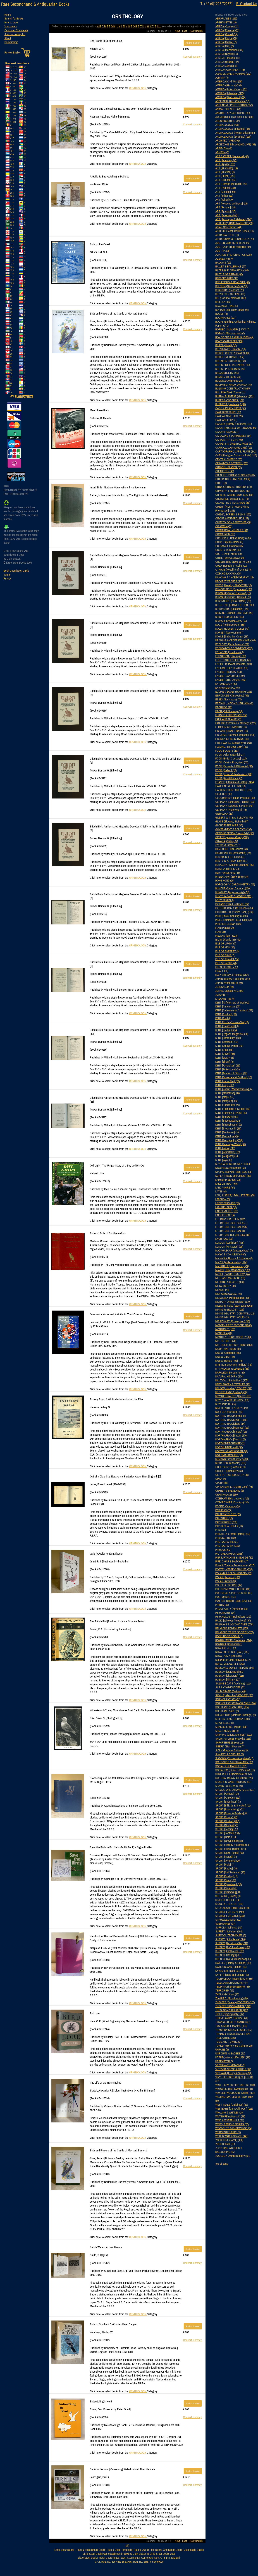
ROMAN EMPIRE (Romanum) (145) (233, 1640)
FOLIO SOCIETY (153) (227, 751)
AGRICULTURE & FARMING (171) (233, 74)
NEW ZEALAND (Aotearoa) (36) (232, 1400)
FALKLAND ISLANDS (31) (228, 719)
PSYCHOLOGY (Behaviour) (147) (233, 1616)
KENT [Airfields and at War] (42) (232, 1002)
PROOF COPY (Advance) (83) (231, 1609)
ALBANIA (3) (222, 77)
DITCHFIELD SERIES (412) (229, 617)
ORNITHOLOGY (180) (226, 1494)
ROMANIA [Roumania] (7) (228, 1644)
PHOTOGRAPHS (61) (226, 1542)
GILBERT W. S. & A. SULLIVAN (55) (234, 817)
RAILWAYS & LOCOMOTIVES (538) (234, 1624)
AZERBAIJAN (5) (224, 258)
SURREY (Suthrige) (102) (229, 1931)
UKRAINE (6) (222, 2049)
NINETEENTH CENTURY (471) (231, 1408)
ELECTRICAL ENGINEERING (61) (233, 660)
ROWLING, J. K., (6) (225, 1648)
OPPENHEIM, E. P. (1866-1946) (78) (234, 1487)
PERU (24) (220, 1530)
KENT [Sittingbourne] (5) (228, 1124)
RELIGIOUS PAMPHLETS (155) (232, 1628)
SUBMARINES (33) (225, 1923)
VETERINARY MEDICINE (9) (230, 2065)
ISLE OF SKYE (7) (225, 955)
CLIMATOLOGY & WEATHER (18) (233, 522)
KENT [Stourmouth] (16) (228, 1128)
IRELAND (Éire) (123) (226, 936)
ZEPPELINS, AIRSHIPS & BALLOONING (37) (228, 2150)
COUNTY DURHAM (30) (228, 550)
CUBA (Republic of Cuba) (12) (231, 566)
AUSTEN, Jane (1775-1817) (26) (232, 243)
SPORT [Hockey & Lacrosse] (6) (232, 1845)
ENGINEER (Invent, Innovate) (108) (233, 664)
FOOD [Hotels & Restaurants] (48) (233, 774)
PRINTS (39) (222, 1605)
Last (184, 31)
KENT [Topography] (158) (229, 1140)
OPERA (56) (221, 1483)
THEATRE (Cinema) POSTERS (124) (235, 2002)
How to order (11, 22)
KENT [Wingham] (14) (226, 1156)
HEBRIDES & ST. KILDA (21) (230, 857)
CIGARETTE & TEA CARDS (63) (232, 503)
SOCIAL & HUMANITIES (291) (231, 1766)
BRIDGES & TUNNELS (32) (229, 357)
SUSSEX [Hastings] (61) (228, 1955)
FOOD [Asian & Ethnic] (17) (230, 754)
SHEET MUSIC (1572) (227, 1731)
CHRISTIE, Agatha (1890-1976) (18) (234, 495)
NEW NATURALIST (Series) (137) (233, 1396)
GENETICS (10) (223, 794)
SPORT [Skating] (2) (226, 1876)
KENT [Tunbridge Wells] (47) (230, 1144)
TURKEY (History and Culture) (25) (234, 2045)
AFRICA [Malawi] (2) (226, 42)
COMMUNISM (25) (225, 534)
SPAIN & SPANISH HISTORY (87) (233, 1782)
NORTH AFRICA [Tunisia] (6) (230, 1439)
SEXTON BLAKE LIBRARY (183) (232, 1719)
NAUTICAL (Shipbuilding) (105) (231, 1380)
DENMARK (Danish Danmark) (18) (233, 593)
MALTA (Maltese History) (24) (231, 1262)
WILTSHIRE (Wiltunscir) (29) (230, 2116)
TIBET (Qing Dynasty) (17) (229, 2014)
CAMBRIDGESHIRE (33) (228, 412)
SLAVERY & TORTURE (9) (229, 1754)
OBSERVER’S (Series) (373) (230, 1467)
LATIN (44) (221, 1191)
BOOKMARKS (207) (225, 318)
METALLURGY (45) (225, 1286)
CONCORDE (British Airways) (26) (233, 538)
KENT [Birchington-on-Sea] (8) (232, 1022)
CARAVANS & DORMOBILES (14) (233, 436)
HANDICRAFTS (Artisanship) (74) (233, 853)
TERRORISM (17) (224, 1990)
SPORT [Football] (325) (227, 1833)
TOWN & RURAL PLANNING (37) (232, 2022)
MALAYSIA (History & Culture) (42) (234, 1258)
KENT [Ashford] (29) (226, 1014)
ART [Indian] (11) (224, 196)
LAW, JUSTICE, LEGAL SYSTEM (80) (235, 1195)
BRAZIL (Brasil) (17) (226, 345)
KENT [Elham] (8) (224, 1061)
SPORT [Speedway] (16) (228, 1884)
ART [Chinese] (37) (225, 180)
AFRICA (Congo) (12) (226, 26)
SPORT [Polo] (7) (224, 1864)
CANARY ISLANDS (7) (227, 432)
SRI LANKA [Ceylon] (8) (228, 1896)
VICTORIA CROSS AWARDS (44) (233, 2069)
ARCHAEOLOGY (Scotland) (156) (233, 136)
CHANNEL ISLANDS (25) (228, 467)
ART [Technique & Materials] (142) (233, 219)
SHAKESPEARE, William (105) (231, 1727)
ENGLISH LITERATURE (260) (230, 680)
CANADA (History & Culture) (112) (233, 424)
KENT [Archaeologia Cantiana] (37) (234, 1010)
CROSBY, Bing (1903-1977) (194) (233, 562)
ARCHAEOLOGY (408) (227, 125)
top (127, 2545)
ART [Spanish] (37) (225, 211)
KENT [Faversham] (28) (227, 1065)
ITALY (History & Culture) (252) (232, 975)
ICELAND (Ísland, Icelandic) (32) (232, 904)
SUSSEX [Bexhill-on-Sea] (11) (231, 1943)
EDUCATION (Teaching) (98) (230, 656)
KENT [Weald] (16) (225, 1148)
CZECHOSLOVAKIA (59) (228, 573)
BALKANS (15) (223, 262)
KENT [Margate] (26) (226, 1101)
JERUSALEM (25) (224, 987)
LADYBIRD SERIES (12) (228, 1180)
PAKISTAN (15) (223, 1510)
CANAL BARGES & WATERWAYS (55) (236, 428)
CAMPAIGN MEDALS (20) (229, 416)
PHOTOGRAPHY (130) (227, 1546)
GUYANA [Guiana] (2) (226, 841)
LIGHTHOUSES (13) (226, 1207)
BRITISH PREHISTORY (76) (230, 369)
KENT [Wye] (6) (223, 1160)
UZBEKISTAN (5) (224, 2061)
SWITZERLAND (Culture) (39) (231, 1967)
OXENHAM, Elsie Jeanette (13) (232, 1498)
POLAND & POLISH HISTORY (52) (233, 1573)
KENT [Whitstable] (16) (227, 1152)
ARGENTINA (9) (223, 148)
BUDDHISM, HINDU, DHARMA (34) (233, 384)
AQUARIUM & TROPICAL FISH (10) (234, 117)
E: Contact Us (246, 3)
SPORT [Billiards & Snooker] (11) (233, 1805)
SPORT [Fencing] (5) (226, 1829)
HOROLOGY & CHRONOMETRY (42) (235, 884)
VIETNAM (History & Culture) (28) (233, 2073)
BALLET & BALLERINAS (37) (230, 266)
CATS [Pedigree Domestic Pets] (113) (236, 455)
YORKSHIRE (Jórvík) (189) (229, 2140)
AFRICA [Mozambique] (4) (229, 50)
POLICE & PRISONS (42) (228, 1585)
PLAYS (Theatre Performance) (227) (235, 1565)
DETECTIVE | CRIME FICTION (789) (234, 605)
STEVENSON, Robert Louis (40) (232, 1908)
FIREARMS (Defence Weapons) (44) (234, 735)
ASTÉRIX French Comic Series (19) (234, 231)
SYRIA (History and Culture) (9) (232, 1975)
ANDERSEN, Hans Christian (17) (232, 101)
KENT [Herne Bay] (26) (227, 1081)
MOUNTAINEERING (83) (228, 1349)
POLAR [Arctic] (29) (225, 1581)
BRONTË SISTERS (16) (228, 377)
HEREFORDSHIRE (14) (227, 869)
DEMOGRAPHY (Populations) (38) (233, 589)
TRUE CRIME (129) (225, 2038)
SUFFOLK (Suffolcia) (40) (228, 1927)
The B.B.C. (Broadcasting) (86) (232, 1998)
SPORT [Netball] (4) (226, 1857)
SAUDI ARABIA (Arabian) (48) (230, 1691)
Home (7, 14)
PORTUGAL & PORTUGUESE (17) (233, 1593)
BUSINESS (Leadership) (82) (230, 404)
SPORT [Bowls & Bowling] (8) (231, 1813)
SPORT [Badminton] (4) (228, 1801)
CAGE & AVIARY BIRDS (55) (230, 408)
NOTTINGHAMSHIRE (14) (229, 1455)
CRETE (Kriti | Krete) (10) (228, 554)
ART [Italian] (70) (224, 199)
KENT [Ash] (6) (223, 1018)
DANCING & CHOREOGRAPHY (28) (234, 577)
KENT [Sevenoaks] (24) (227, 1121)
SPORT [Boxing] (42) (226, 1817)
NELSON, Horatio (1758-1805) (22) (233, 1388)
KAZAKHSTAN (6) (225, 998)
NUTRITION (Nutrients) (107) (230, 1463)
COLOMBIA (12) (223, 526)
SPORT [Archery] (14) (227, 1794)
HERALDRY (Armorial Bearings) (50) (234, 865)
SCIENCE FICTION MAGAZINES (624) (235, 1703)
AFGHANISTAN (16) (226, 22)
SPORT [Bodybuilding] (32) (229, 1809)
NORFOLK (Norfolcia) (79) (229, 1412)
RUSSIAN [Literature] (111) (229, 1675)
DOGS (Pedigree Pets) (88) (230, 625)
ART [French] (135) (225, 188)
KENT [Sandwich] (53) (226, 1117)
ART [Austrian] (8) (225, 172)
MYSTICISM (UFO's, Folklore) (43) (233, 1365)
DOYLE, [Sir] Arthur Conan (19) (231, 636)
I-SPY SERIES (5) (224, 900)
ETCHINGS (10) (223, 707)
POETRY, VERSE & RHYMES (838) (234, 1569)
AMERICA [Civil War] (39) (228, 81)
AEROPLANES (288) (226, 18)
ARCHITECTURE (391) (227, 140)
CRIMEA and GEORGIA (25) (230, 558)
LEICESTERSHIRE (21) (227, 1203)
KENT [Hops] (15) (224, 1085)
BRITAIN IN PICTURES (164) (230, 361)
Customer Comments (16, 30)
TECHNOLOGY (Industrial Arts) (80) (234, 1979)
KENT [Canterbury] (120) (228, 1038)
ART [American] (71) (226, 160)
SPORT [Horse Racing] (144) (231, 1849)
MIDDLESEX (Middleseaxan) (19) (232, 1298)
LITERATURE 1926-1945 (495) (231, 1227)
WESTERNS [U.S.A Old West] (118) (234, 2108)
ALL (159, 26)
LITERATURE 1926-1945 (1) (230, 1231)
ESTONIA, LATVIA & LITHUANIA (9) (234, 703)
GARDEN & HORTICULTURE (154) (233, 790)
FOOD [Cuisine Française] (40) (231, 762)
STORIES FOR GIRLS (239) (230, 1916)
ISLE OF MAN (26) (225, 947)
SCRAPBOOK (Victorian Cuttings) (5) (235, 1715)
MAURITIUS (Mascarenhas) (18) (232, 1266)
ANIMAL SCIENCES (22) (228, 109)
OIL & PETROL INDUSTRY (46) (232, 1475)
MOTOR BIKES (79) (225, 1341)
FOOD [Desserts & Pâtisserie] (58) (234, 766)
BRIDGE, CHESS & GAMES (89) (232, 353)
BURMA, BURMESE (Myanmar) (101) (234, 396)
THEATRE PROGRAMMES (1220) (233, 2006)
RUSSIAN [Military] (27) (227, 1679)
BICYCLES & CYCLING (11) (230, 294)
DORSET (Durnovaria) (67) (229, 632)
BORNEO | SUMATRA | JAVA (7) (232, 329)
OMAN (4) (220, 1479)
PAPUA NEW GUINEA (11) (229, 1526)
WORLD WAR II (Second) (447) (231, 2136)
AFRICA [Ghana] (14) (226, 34)
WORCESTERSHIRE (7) (228, 2132)
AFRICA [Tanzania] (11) (227, 58)
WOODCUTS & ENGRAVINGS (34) (233, 2128)
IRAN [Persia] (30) (225, 928)
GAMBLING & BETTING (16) (230, 786)
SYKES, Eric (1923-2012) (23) (231, 1971)
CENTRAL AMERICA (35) (228, 459)
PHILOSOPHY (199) (225, 1538)
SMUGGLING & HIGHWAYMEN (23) (234, 1762)
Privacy (7, 578)
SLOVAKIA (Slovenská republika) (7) (234, 1758)
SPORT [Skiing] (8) (225, 1880)
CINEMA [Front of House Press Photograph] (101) (232, 508)
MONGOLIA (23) (223, 1333)
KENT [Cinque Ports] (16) (229, 1046)
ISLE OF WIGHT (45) (226, 963)
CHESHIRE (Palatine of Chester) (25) (235, 475)
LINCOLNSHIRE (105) (226, 1211)
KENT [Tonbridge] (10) (227, 1136)
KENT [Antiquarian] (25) (227, 1006)
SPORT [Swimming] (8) (227, 1892)
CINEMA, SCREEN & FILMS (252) (233, 514)
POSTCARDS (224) (225, 1597)
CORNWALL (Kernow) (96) (229, 546)
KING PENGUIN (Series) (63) (230, 1168)
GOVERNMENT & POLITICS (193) (233, 829)
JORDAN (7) (221, 995)
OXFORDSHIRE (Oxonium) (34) (232, 1502)
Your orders (10, 26)
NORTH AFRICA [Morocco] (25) (232, 1428)
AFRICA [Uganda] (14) (227, 62)
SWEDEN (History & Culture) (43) (233, 1963)
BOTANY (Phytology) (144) (230, 333)
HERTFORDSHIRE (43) (227, 873)
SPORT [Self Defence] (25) (230, 1872)
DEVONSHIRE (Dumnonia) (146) (232, 609)
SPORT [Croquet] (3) (226, 1825)
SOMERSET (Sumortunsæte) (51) (233, 1774)
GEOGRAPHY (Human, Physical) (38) (235, 798)
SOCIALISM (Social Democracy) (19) (235, 1770)
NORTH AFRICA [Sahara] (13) (231, 1431)
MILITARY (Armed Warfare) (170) (232, 1302)
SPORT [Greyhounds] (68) (229, 1841)
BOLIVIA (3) (221, 314)
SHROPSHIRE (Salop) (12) (229, 1742)
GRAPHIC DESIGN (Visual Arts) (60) (234, 833)
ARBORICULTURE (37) (227, 121)
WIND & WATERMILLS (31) (229, 2120)
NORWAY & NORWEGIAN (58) (231, 1451)
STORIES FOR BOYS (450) (230, 1912)
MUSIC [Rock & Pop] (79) (229, 1361)
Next (177, 31)
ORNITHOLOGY (138, 88)
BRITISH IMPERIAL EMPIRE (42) (232, 365)
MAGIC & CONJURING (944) (230, 1254)
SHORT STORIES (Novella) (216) (233, 1738)
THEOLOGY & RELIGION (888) (231, 2010)
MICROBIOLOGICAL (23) (228, 1294)
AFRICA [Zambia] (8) (226, 66)
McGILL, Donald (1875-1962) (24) (232, 1274)
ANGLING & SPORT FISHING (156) (234, 105)
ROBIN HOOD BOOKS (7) (229, 1636)
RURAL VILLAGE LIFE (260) (230, 1664)
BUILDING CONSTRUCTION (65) (232, 388)
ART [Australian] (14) (226, 168)
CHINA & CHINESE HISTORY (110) (233, 487)
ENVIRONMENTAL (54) (227, 688)
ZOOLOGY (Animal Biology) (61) (232, 2156)
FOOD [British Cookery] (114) (231, 758)
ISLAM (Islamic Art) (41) (228, 939)
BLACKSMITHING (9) (226, 306)
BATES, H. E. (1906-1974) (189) (232, 270)
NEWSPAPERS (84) (225, 1404)
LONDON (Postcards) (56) (229, 1246)
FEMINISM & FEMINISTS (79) (231, 727)
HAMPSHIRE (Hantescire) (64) (231, 849)
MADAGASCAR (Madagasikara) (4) (234, 1250)
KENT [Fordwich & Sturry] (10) (231, 1073)
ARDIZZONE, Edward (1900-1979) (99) (235, 144)
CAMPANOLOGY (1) (226, 420)
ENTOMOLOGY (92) (226, 684)
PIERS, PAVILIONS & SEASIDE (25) (234, 1557)
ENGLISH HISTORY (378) (228, 672)
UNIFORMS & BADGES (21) (230, 2053)
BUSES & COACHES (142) (229, 400)
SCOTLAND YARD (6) (227, 1711)
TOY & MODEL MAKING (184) (231, 2026)
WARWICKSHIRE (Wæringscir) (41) (234, 2089)
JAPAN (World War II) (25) (229, 983)
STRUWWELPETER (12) (228, 1920)
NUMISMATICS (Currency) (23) (232, 1459)
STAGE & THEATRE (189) (229, 1904)
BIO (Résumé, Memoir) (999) (230, 298)
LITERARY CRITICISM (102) (230, 1219)
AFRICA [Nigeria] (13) (226, 54)
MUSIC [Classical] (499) (228, 1353)
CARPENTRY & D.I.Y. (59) (229, 440)
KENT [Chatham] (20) (226, 1042)
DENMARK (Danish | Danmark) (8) (233, 597)
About (7, 38)
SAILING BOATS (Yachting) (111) (233, 1683)
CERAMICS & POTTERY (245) (231, 463)
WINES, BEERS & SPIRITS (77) (232, 2124)
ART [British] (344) (225, 176)
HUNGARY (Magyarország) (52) (232, 892)
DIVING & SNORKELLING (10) (231, 621)
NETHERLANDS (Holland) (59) (231, 1392)
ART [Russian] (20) (225, 207)
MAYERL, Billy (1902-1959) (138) (232, 1270)
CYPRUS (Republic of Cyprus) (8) (233, 569)
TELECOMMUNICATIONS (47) (231, 1983)
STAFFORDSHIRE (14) (227, 1900)
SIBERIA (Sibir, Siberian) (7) (229, 1746)
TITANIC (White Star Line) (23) (231, 2018)
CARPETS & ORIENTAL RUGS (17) (234, 443)
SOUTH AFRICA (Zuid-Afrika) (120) (234, 1778)
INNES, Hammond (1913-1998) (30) (233, 920)
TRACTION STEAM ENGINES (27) (233, 2030)
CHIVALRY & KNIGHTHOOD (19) (232, 491)
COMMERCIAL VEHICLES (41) (231, 530)
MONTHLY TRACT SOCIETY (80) (233, 1337)
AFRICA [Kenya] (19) (226, 38)
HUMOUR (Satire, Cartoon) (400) (232, 888)
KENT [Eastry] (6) (224, 1058)
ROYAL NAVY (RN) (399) (228, 1656)
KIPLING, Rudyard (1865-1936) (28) (233, 1172)
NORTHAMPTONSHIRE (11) (230, 1443)
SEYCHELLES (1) (224, 1723)
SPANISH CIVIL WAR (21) (229, 1786)
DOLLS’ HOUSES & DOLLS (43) (232, 628)
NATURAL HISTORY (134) (229, 1376)
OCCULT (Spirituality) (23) (229, 1471)
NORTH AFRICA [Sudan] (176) (231, 1435)
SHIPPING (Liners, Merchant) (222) (233, 1735)
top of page (221, 2164)
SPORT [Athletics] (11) (227, 1798)
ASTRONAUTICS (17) (227, 235)
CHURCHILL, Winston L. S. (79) (232, 499)
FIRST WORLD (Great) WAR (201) (233, 743)
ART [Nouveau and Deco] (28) (231, 203)
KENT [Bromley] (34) (226, 1030)
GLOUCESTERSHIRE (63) (229, 825)
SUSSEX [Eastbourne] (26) (229, 1951)
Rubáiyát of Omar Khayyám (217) (233, 1660)
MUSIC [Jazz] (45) (225, 1357)
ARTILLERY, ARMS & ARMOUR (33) (234, 223)
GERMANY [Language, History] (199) (235, 802)
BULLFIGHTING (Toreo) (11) (230, 392)
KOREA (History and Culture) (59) (233, 1176)
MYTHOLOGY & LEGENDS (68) (232, 1368)
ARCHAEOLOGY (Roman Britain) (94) (235, 133)
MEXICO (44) (222, 1290)
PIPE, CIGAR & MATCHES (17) (232, 1561)
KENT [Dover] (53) (225, 1054)
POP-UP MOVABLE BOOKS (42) (232, 1589)
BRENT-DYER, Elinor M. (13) (230, 349)
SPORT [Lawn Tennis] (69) (229, 1853)
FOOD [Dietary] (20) (226, 770)
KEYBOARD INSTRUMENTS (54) (232, 1164)
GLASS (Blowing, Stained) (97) (232, 821)
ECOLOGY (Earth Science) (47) (232, 644)
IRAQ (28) (220, 932)
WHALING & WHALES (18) (229, 2112)
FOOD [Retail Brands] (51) (229, 778)
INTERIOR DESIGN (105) (228, 924)
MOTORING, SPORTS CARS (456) (234, 1345)
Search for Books (13, 18)
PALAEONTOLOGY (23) (228, 1514)
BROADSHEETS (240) (227, 373)
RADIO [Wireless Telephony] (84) (233, 1620)
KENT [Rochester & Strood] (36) (232, 1109)
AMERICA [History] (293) (228, 85)
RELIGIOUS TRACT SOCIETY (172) (234, 1632)
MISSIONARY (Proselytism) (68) (232, 1321)
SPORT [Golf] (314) (225, 1837)
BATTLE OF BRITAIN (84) (229, 274)
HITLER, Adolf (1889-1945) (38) (232, 876)
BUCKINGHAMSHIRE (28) (229, 381)
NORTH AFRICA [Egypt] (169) (231, 1420)
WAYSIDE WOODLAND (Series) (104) (235, 2093)
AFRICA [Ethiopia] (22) (227, 30)
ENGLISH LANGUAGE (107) (230, 676)
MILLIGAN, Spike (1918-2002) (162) (234, 1306)
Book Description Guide (16, 571)
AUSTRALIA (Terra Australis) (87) (233, 247)
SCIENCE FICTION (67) (227, 1699)
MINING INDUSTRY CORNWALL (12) (235, 1313)
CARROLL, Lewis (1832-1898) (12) (233, 447)
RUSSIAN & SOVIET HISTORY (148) (234, 1668)
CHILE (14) (221, 483)
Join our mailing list (14, 34)
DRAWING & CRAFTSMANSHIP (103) (235, 640)
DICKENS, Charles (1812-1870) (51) (234, 613)
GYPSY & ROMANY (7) (227, 845)
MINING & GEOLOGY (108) (229, 1309)
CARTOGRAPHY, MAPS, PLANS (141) (235, 451)
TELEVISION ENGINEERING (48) (232, 1986)
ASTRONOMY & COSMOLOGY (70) (234, 239)
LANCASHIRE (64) (225, 1187)
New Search (196, 31)
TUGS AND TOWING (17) (228, 2042)
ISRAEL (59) (221, 971)
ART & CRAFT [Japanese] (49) (232, 156)
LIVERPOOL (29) (224, 1239)
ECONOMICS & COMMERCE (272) (234, 648)
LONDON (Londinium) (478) (229, 1243)
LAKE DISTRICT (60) (226, 1183)
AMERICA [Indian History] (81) (231, 89)
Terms (7, 574)
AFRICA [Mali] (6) (224, 46)
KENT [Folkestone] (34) (227, 1069)
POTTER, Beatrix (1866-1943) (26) (233, 1601)
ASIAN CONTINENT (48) (228, 227)
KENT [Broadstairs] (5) (227, 1026)
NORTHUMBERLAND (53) (229, 1447)
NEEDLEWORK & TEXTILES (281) (233, 1384)
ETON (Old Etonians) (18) (229, 711)
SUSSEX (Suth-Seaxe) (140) (230, 1939)
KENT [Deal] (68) (224, 1050)
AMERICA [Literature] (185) (229, 93)
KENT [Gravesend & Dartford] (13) (233, 1077)
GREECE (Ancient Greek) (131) (232, 837)
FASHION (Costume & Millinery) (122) (235, 723)
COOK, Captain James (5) (229, 542)
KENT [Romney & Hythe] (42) (231, 1113)
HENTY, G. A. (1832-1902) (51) (231, 861)
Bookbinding (11, 42)
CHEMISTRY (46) (224, 471)
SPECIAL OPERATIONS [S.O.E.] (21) (234, 1790)
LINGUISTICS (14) (225, 1215)
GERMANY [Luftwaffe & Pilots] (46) (234, 806)
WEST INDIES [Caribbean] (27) (231, 2105)
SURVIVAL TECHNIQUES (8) (230, 1935)
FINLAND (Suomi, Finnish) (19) (231, 731)
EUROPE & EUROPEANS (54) (231, 715)
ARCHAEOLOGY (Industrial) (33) (232, 129)
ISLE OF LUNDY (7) (225, 943)
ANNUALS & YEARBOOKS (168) (232, 113)
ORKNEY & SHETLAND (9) (229, 1490)
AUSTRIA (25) (222, 251)
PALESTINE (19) (224, 1518)
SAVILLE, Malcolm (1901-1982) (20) (234, 1695)
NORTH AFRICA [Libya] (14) (230, 1424)
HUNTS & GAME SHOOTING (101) (233, 896)
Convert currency (192, 57)
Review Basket (12, 52)
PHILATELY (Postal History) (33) (232, 1534)
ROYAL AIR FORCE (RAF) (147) (232, 1652)
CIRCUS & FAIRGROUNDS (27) (232, 518)
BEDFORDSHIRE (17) (226, 278)
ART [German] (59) (225, 192)
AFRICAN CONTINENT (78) (230, 70)
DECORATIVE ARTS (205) (229, 581)
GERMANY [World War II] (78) (231, 810)
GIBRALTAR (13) (224, 813)
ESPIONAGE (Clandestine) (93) (232, 695)
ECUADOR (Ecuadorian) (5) (229, 652)
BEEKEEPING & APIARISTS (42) (232, 282)
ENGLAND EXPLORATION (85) (231, 668)
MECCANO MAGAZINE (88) (230, 1278)
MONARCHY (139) (225, 1329)
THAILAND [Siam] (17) (227, 1994)
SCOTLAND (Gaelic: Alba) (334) (232, 1707)
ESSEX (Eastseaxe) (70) (228, 699)
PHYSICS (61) (223, 1550)
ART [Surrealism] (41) (226, 215)
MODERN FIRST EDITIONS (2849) (233, 1325)
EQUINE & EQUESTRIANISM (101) (233, 691)
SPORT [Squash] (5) (226, 1888)
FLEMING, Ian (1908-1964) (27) (231, 747)
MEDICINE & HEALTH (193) (229, 1282)
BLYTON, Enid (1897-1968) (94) (232, 310)
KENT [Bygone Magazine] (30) (231, 1034)
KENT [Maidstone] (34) (227, 1093)
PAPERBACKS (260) (226, 1522)
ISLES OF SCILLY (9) (226, 967)
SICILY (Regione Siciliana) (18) (232, 1750)
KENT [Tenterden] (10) (227, 1132)
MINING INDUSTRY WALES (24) (232, 1317)
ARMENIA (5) (222, 152)
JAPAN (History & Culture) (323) (232, 979)
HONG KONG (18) (224, 880)
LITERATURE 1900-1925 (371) (231, 1223)
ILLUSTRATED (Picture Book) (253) (234, 912)
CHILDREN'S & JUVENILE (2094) (232, 479)
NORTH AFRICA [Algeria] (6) (230, 1416)
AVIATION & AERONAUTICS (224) (233, 255)
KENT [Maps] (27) (224, 1097)
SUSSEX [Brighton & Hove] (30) (232, 1947)
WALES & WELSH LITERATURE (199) (235, 2085)
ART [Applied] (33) (225, 164)
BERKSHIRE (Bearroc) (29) (229, 290)
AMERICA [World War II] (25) (230, 97)
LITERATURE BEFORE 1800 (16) (232, 1235)
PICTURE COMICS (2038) (229, 1553)
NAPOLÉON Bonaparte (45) (230, 1372)
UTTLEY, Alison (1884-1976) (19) (232, 2057)
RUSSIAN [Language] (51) (229, 1672)
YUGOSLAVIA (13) (225, 2144)
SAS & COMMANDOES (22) (230, 1687)
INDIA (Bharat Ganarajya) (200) (231, 916)
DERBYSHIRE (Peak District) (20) (233, 601)
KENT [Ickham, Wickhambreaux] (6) (233, 1089)
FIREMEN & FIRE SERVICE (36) (232, 739)
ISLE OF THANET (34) (227, 959)
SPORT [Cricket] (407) (227, 1821)
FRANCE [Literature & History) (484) (234, 782)
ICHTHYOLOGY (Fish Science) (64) (234, 908)
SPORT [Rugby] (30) (226, 1868)
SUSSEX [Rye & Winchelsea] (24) (233, 1959)
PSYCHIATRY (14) (225, 1613)
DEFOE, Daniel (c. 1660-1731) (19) (233, 585)
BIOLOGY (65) (223, 302)
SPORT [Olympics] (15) (227, 1860)
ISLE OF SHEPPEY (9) (227, 951)
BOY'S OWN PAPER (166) (229, 341)
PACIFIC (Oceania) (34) (227, 1506)
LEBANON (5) (222, 1199)
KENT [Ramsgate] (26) (227, 1105)
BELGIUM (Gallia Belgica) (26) (231, 286)
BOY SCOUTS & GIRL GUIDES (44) (234, 337)
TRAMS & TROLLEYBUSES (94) (232, 2034)
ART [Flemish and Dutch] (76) (231, 184)
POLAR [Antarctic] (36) (227, 1577)
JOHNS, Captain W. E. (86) (229, 991)
